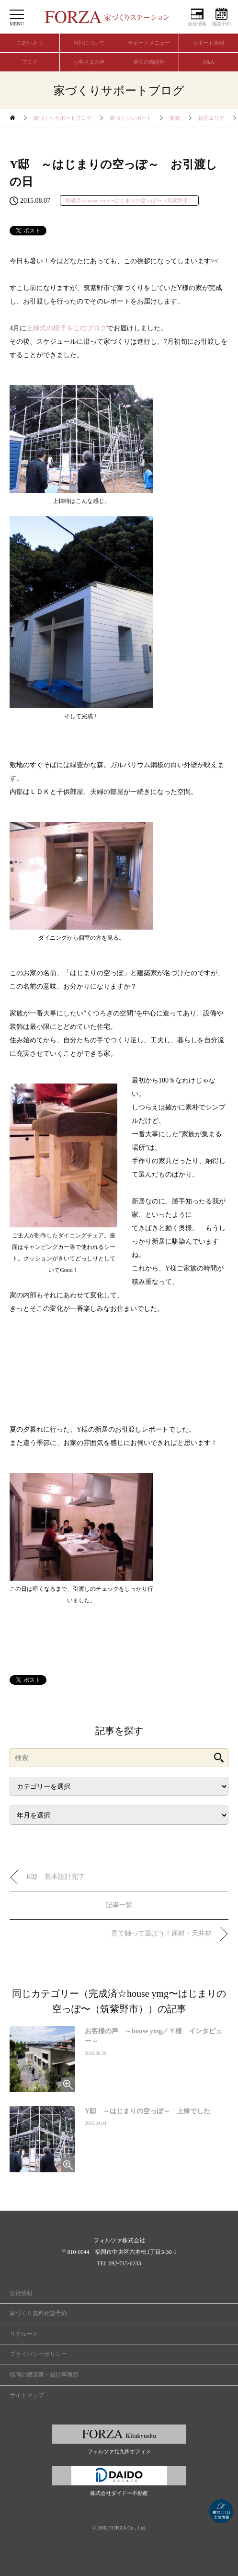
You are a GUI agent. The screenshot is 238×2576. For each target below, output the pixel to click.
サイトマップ (27, 2395)
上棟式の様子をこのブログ (66, 328)
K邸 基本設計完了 (55, 1876)
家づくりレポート (131, 118)
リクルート (24, 2334)
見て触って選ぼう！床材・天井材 (164, 1933)
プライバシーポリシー (38, 2354)
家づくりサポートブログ (62, 118)
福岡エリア (211, 118)
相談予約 (221, 23)
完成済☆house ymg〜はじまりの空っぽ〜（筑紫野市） (129, 200)
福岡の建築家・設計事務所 (44, 2374)
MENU (16, 23)
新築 (175, 118)
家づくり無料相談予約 (38, 2313)
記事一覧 (119, 1905)
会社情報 (197, 23)
